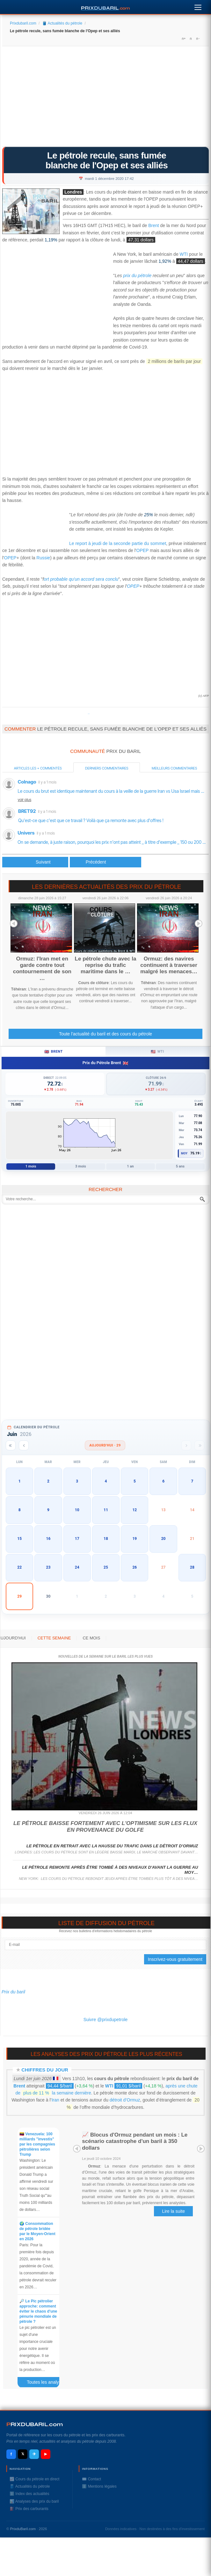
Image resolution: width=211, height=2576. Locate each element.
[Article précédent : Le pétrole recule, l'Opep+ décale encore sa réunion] (35, 862)
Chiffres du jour (44, 2069)
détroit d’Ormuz (125, 2099)
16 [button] (48, 1538)
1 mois (30, 1166)
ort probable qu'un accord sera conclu (81, 579)
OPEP (142, 550)
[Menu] (198, 6)
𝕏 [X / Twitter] (22, 2454)
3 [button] (77, 1481)
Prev (14, 923)
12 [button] (134, 1510)
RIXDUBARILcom (34, 2424)
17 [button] (77, 1538)
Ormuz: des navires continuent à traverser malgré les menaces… (168, 965)
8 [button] (19, 1510)
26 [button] (134, 1567)
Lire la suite (173, 2211)
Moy (184, 1153)
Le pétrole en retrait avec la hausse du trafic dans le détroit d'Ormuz (112, 1846)
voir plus (25, 799)
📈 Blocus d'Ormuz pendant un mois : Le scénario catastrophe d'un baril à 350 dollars (134, 2141)
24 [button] (77, 1567)
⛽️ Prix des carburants (29, 2508)
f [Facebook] (11, 2454)
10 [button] (77, 1510)
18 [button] (106, 1538)
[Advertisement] (105, 98)
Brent (153, 225)
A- (197, 38)
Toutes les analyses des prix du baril (46, 2383)
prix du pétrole (137, 275)
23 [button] (48, 1567)
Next (198, 923)
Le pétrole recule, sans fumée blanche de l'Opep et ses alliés (107, 160)
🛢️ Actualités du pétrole (62, 23)
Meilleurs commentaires (174, 768)
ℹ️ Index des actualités (29, 2493)
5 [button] (135, 1481)
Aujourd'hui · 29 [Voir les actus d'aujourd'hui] (105, 1445)
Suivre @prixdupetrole (106, 2019)
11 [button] (106, 1510)
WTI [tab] (157, 1051)
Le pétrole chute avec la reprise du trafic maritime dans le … (105, 965)
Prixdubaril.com (23, 23)
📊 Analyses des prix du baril (34, 2501)
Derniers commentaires (106, 768)
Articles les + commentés (38, 768)
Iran (55, 2099)
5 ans (180, 1166)
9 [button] (48, 1510)
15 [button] (19, 1538)
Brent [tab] (53, 1051)
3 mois (80, 1166)
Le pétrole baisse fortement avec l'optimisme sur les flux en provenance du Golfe (105, 1826)
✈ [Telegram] (34, 2454)
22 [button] (19, 1567)
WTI (184, 254)
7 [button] (192, 1481)
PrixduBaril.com (23, 2529)
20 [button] (163, 1538)
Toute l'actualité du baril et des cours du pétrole (105, 1033)
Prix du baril (13, 1991)
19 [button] (134, 1538)
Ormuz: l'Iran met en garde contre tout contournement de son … (42, 968)
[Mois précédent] (24, 1445)
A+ (183, 38)
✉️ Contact (91, 2479)
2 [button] (48, 1481)
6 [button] (163, 1481)
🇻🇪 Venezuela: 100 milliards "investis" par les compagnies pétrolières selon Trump (37, 2144)
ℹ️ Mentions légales (99, 2486)
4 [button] (106, 1481)
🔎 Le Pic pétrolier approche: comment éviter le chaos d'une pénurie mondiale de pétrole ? (38, 2311)
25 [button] (106, 1567)
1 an (130, 1166)
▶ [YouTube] (45, 2454)
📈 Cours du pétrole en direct (34, 2479)
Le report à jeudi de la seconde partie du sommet (117, 543)
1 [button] (19, 1481)
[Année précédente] (11, 1445)
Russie (43, 557)
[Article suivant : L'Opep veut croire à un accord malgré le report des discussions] (105, 862)
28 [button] (192, 1567)
